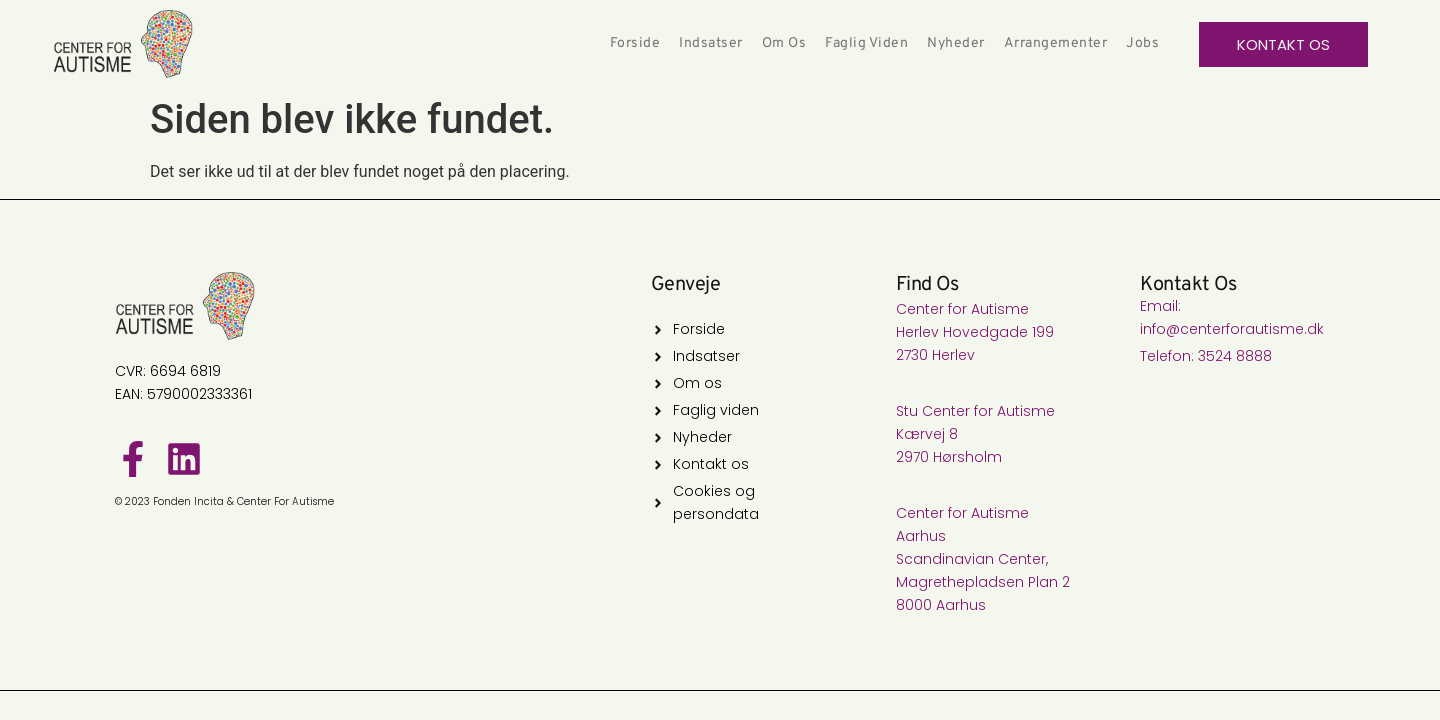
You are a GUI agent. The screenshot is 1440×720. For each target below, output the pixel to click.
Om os (784, 43)
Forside (635, 43)
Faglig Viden (866, 43)
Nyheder (956, 43)
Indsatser (711, 43)
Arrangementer (1056, 43)
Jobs (1142, 43)
